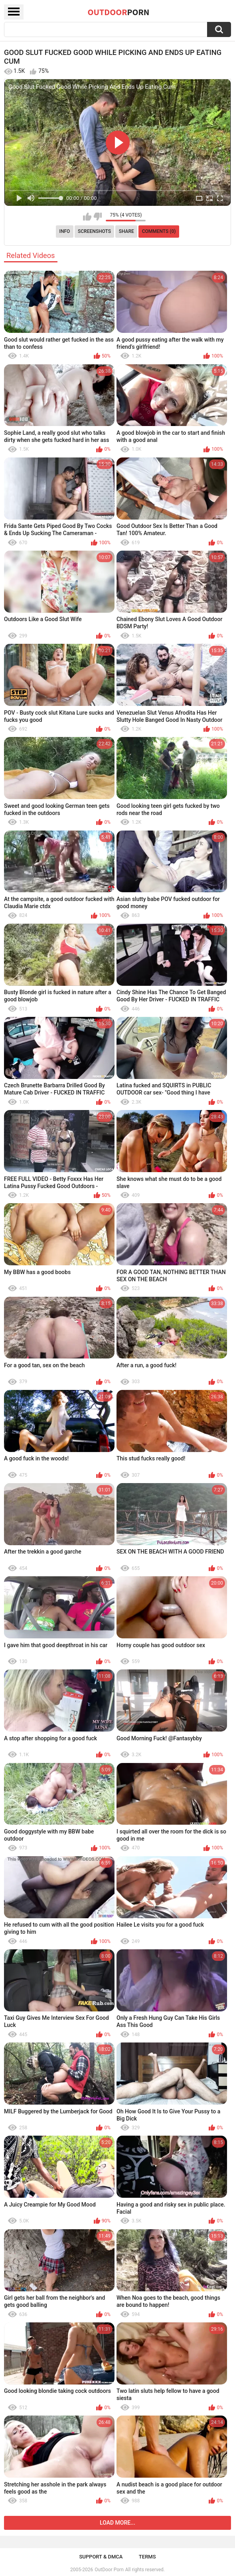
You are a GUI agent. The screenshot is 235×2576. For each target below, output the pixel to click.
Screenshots (94, 231)
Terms (147, 2557)
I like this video (87, 217)
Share (126, 231)
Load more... (117, 2522)
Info (64, 231)
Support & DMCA (100, 2557)
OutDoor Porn (109, 2569)
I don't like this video (97, 217)
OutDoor (119, 12)
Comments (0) (159, 231)
